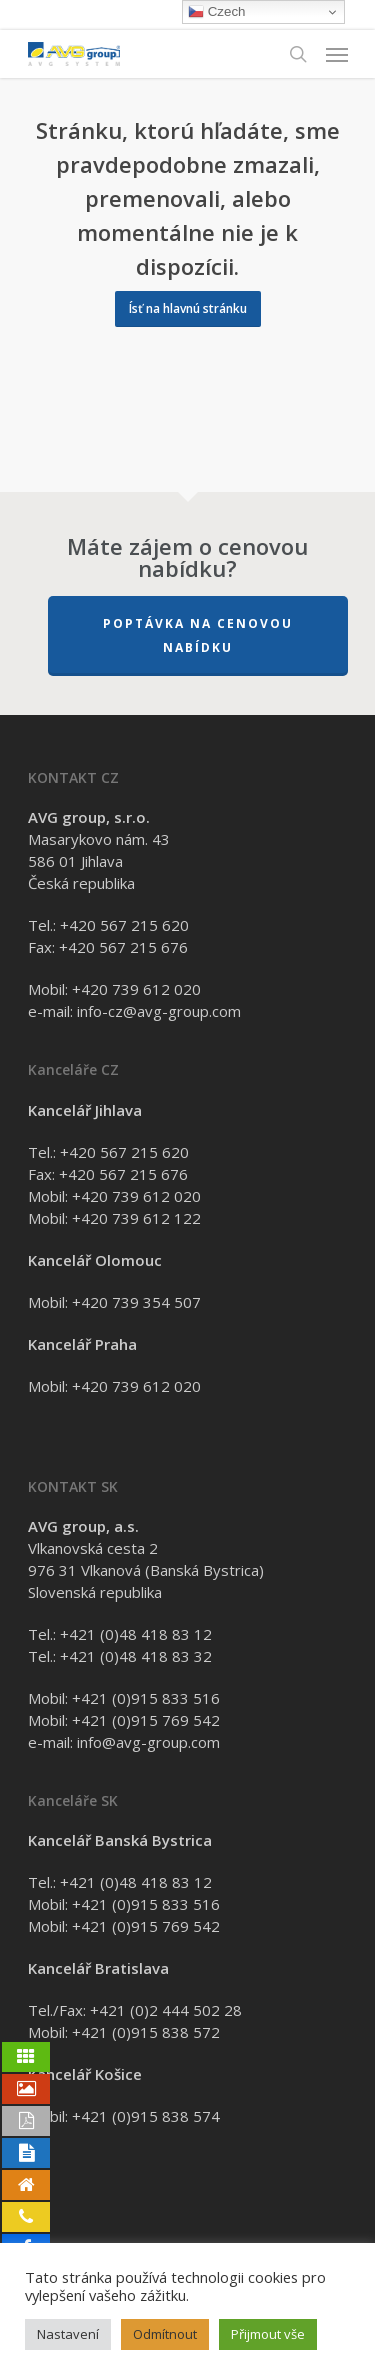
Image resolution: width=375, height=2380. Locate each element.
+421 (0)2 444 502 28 (166, 2010)
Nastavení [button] (68, 2334)
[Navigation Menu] (337, 54)
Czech (216, 12)
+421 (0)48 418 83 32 (136, 1656)
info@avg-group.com (148, 1742)
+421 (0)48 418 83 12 (136, 1634)
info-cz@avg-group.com (159, 1011)
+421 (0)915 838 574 (146, 2116)
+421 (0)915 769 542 (146, 1720)
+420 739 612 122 (136, 1218)
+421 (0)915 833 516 (146, 1698)
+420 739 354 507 (136, 1302)
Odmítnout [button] (165, 2334)
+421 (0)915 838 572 (146, 2032)
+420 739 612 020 (136, 989)
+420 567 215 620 (124, 925)
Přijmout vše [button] (268, 2334)
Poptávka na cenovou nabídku (198, 635)
